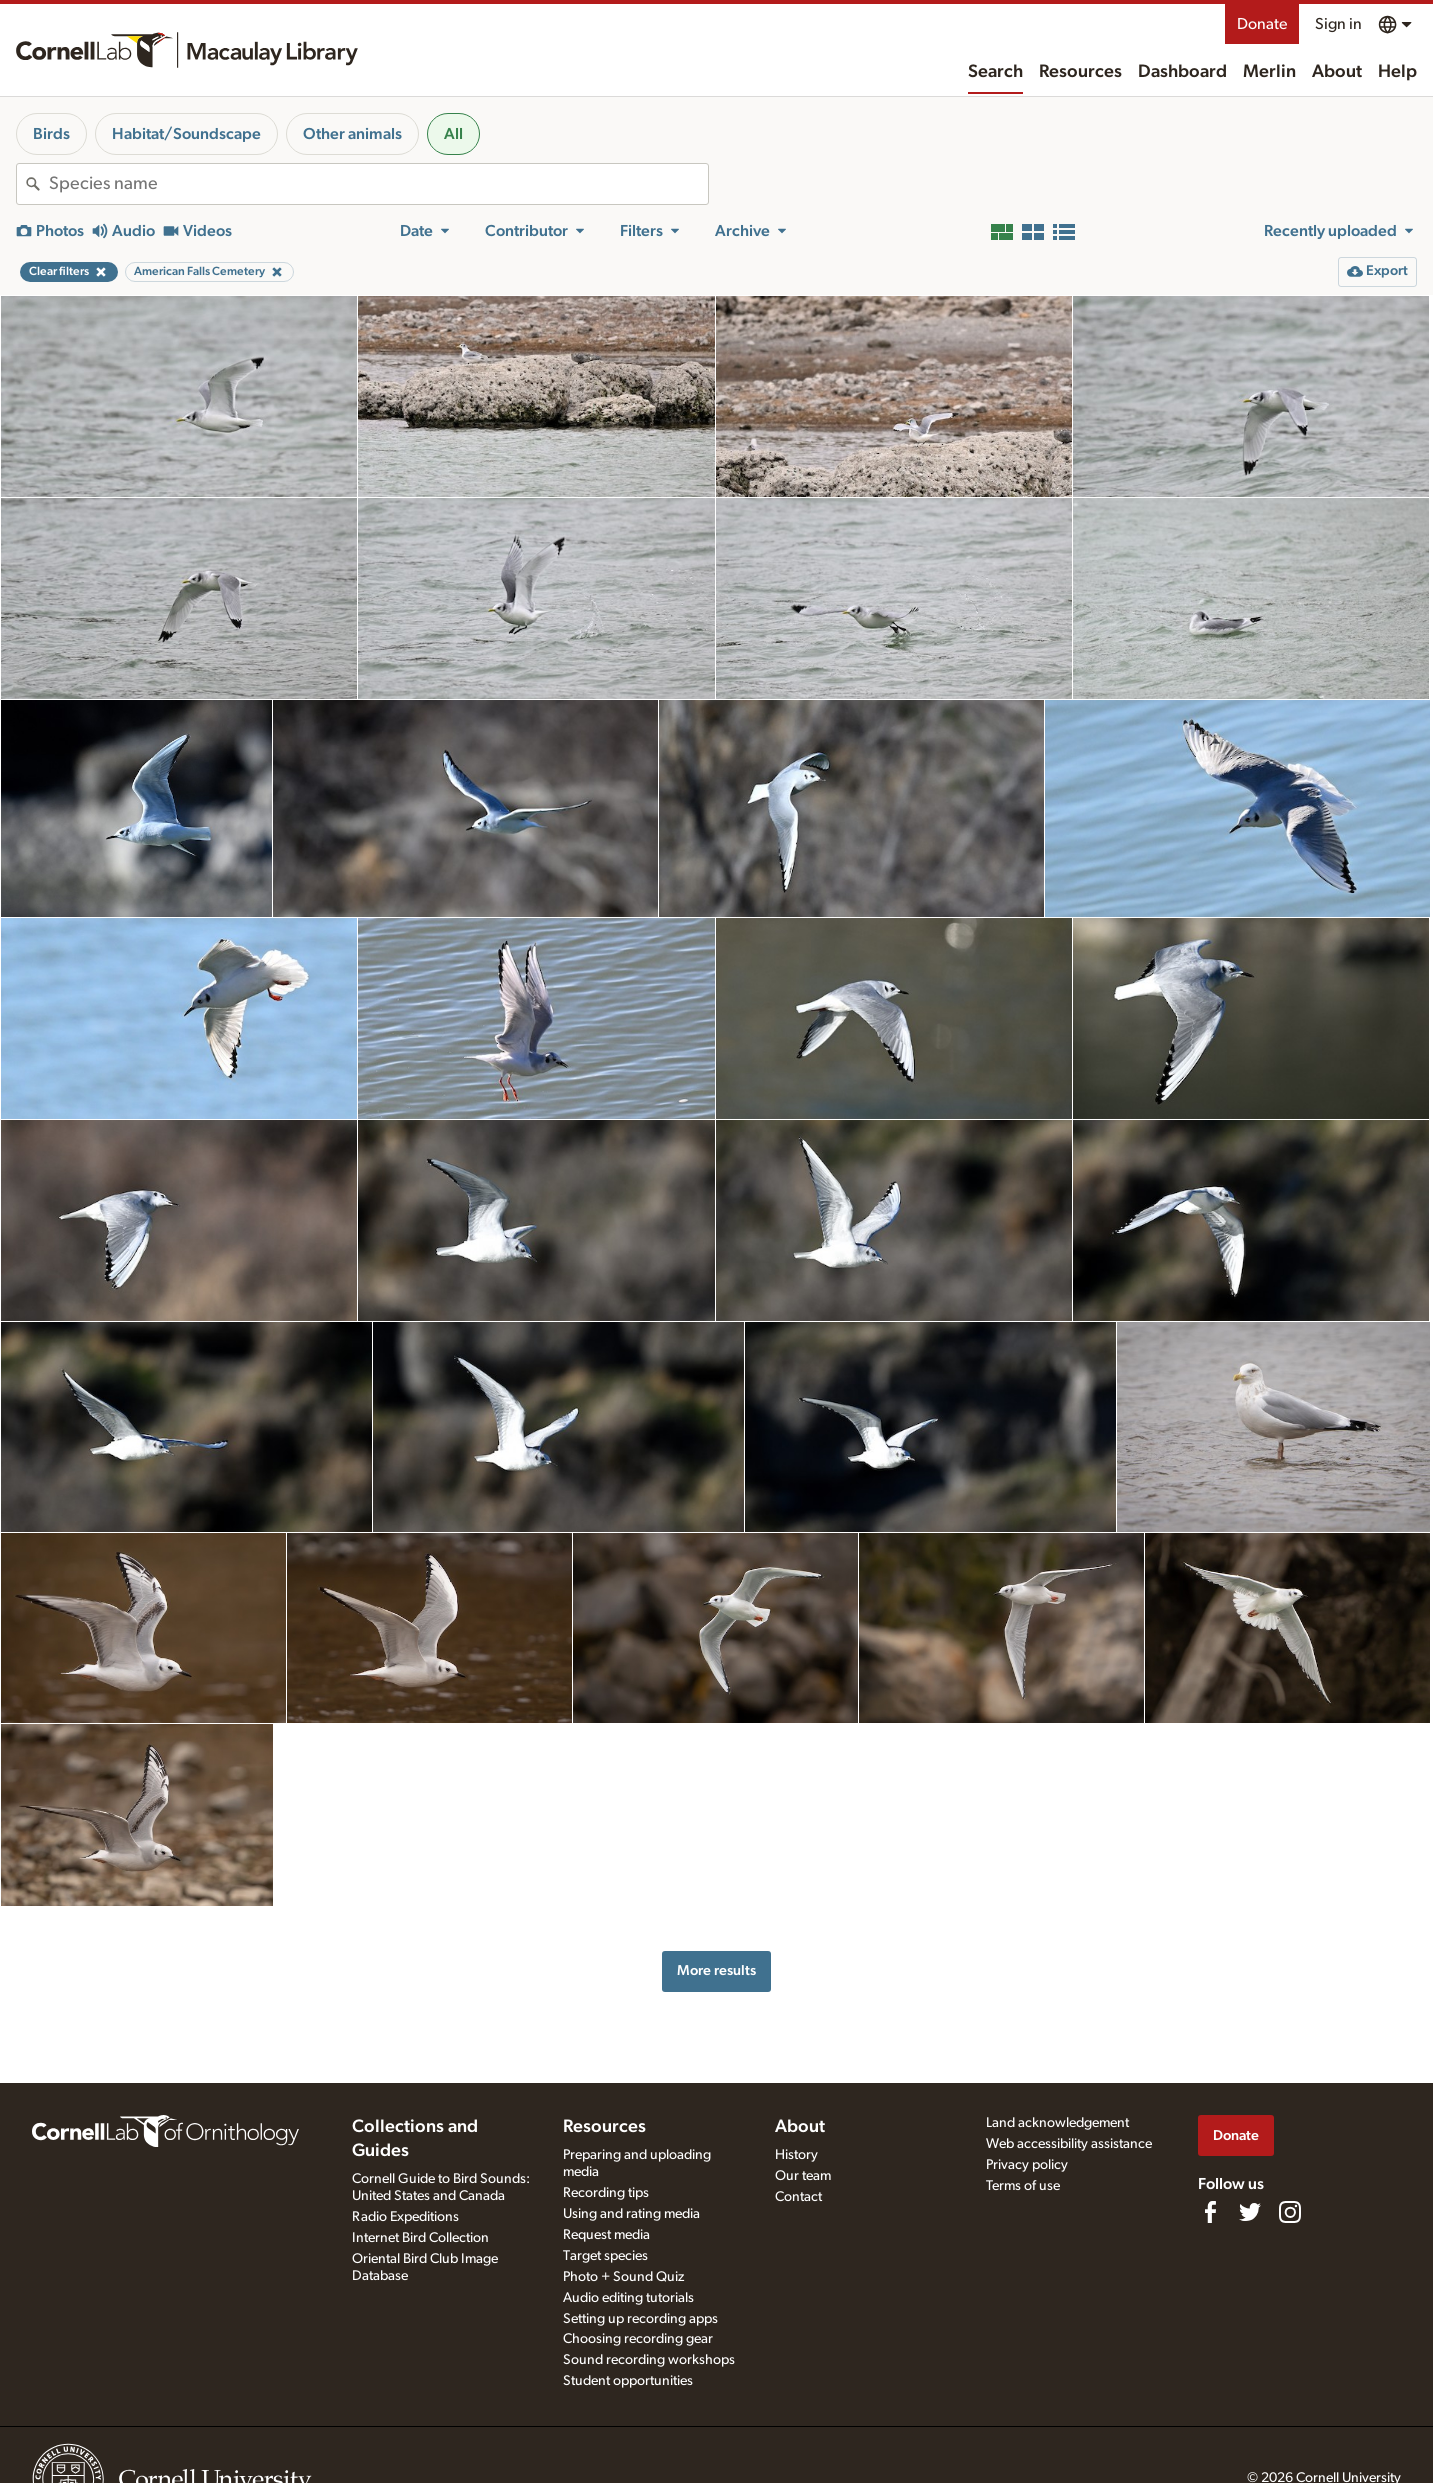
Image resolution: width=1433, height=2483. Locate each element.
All (453, 134)
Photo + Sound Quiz (623, 2277)
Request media (606, 2235)
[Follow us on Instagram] (1290, 2212)
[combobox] (378, 184)
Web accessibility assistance (1069, 2144)
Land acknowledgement (1057, 2123)
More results (716, 1970)
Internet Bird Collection (420, 2238)
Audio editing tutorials (628, 2298)
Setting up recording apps (640, 2319)
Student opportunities (628, 2381)
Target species (605, 2256)
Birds (51, 134)
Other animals (352, 134)
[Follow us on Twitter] (1250, 2212)
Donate (1262, 24)
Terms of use (1023, 2186)
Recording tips (606, 2193)
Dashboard (1182, 72)
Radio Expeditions (405, 2217)
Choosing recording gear (638, 2339)
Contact (798, 2197)
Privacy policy (1027, 2165)
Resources (1080, 72)
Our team (803, 2176)
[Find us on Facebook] (1210, 2212)
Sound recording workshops (649, 2360)
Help (1397, 72)
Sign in (1338, 24)
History (796, 2155)
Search (995, 72)
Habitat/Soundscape (186, 134)
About (1337, 72)
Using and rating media (631, 2214)
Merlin (1269, 72)
